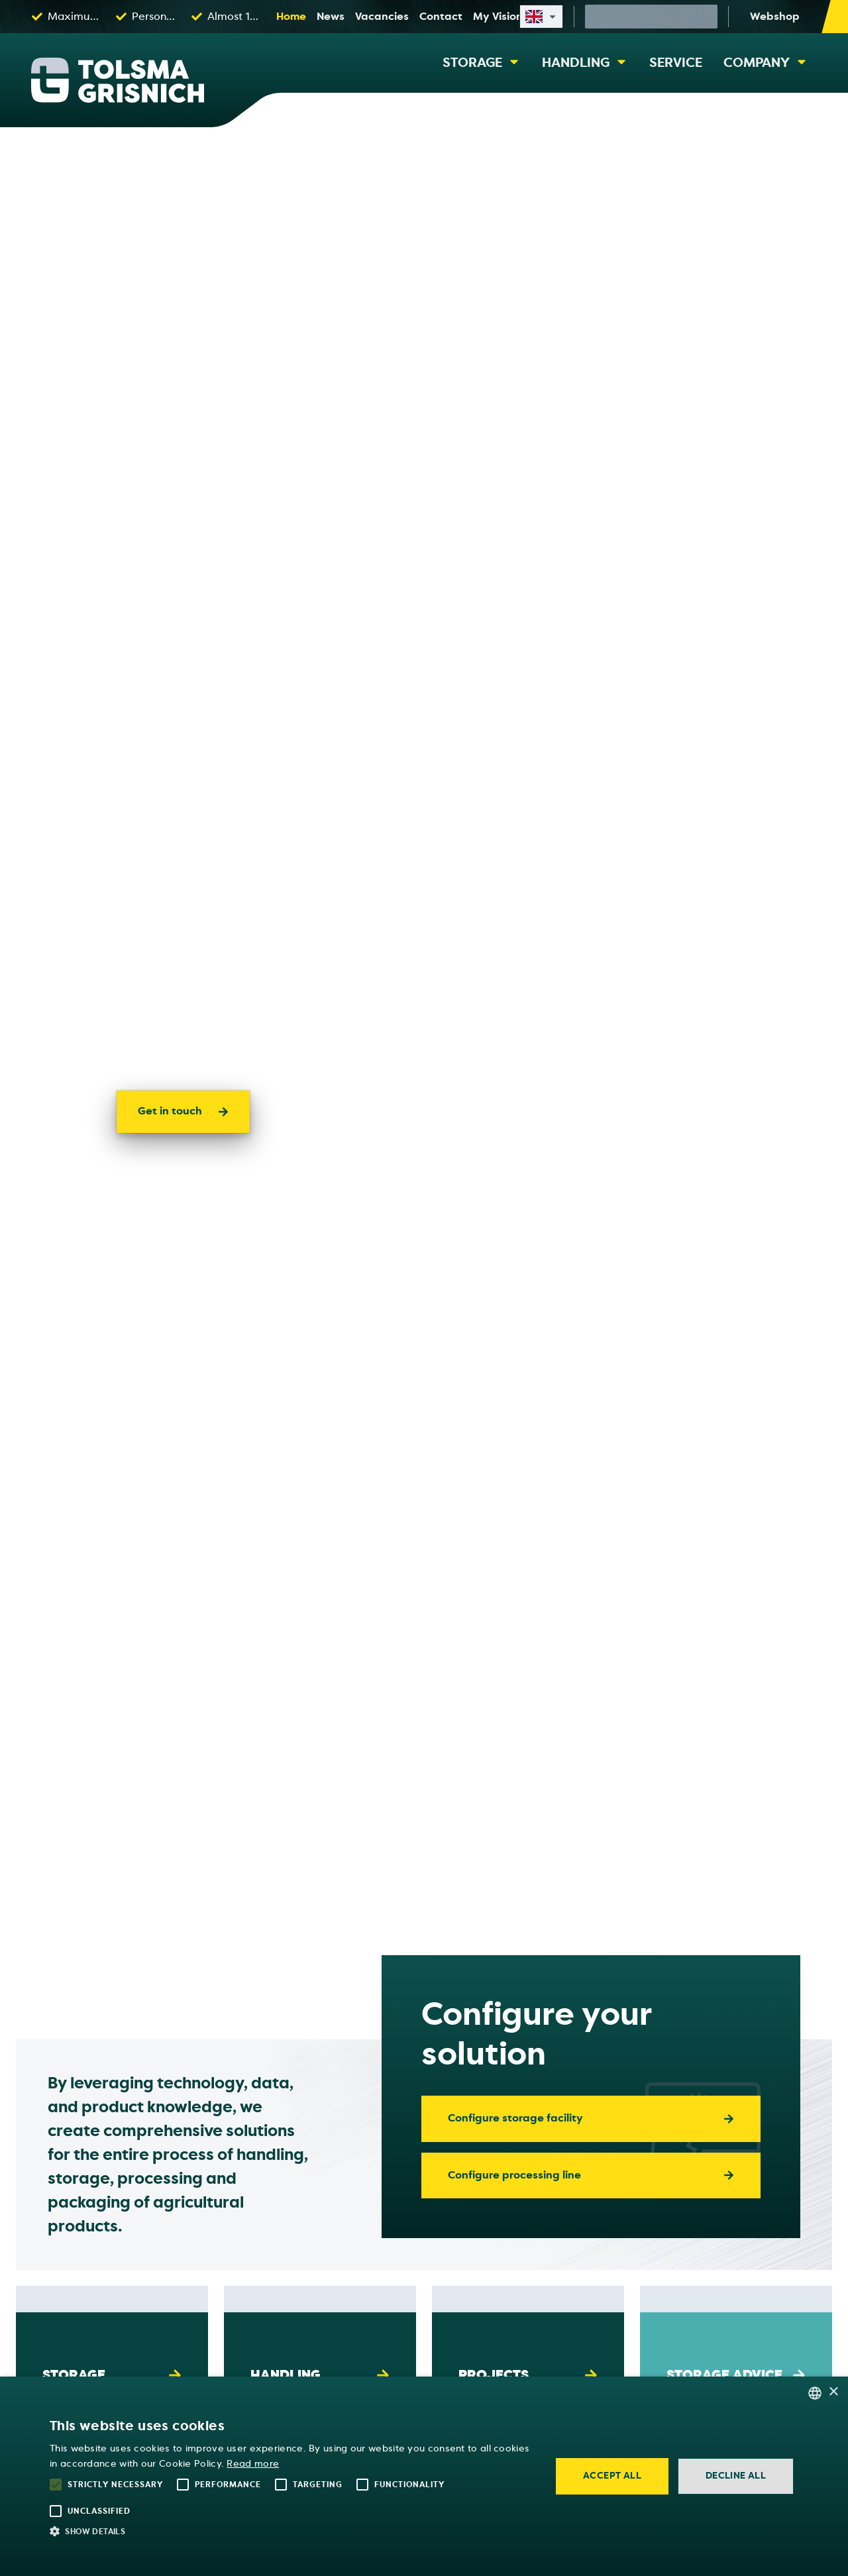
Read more (253, 2463)
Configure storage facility (591, 2118)
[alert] (424, 2476)
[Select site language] (541, 16)
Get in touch (183, 1111)
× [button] (833, 2392)
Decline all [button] (736, 2475)
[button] (292, 2531)
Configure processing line (591, 2175)
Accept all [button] (612, 2475)
